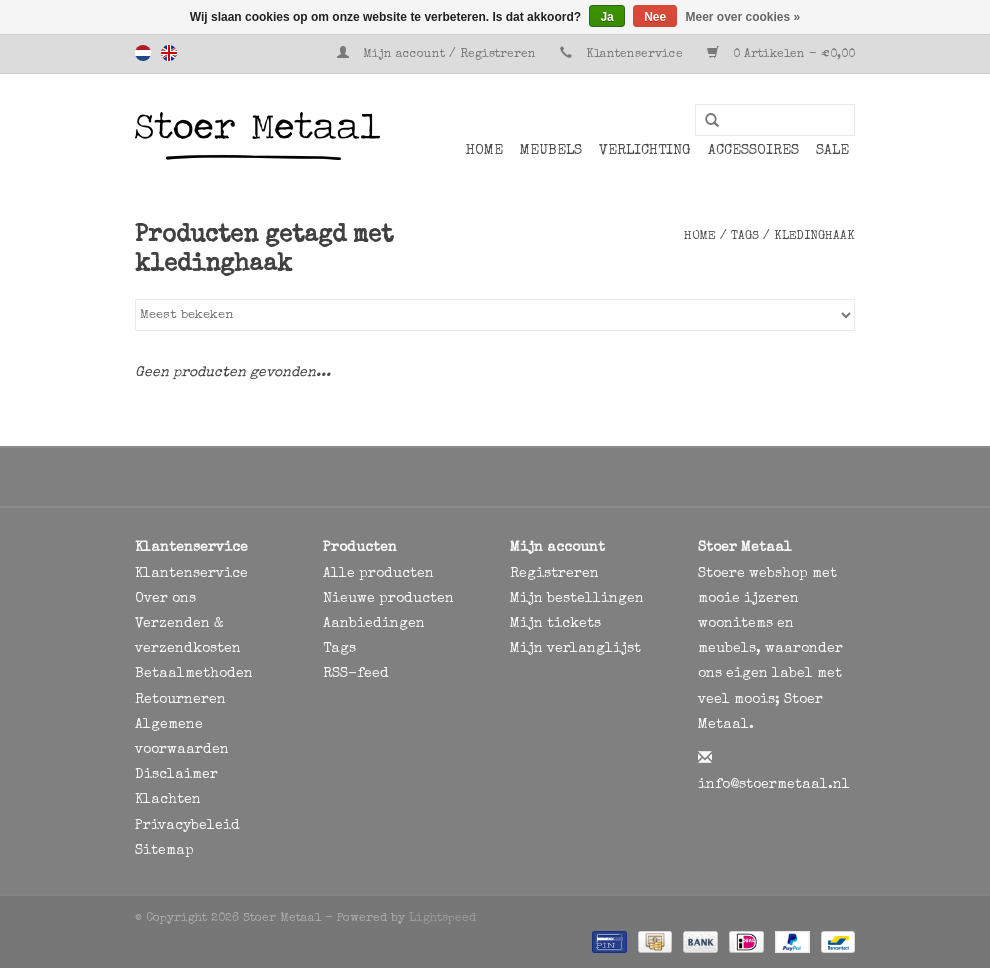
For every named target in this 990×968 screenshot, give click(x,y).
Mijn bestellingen (577, 599)
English (169, 53)
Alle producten (378, 574)
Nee (655, 17)
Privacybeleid (187, 826)
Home (484, 151)
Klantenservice (634, 55)
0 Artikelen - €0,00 (781, 55)
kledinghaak (814, 237)
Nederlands (143, 53)
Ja (606, 17)
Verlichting (645, 151)
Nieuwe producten (388, 599)
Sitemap (164, 851)
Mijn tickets (555, 624)
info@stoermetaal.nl (774, 785)
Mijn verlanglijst (575, 649)
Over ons (165, 599)
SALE (832, 151)
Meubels (551, 151)
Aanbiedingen (374, 624)
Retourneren (180, 700)
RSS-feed (356, 674)
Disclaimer (176, 775)
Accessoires (753, 151)
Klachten (168, 800)
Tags (745, 237)
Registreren (554, 574)
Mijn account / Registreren (438, 55)
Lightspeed (442, 919)
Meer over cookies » (743, 17)
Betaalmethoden (194, 674)
